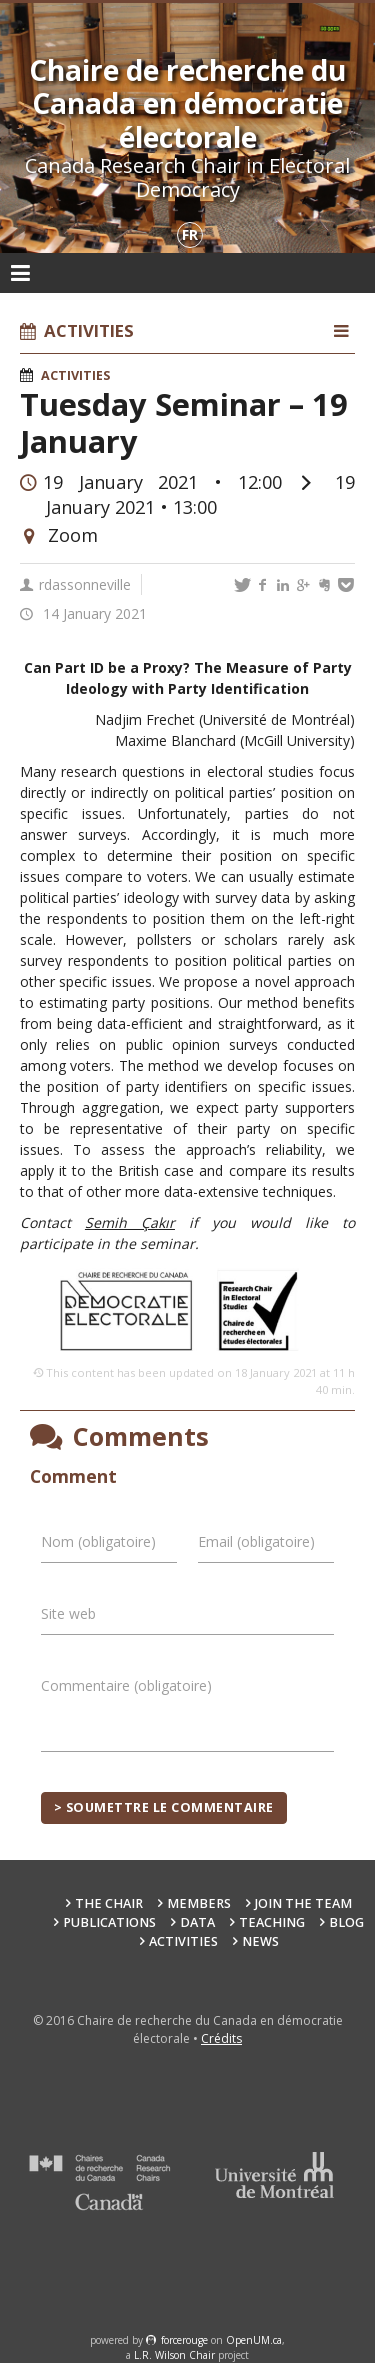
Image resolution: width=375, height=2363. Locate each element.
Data (197, 1922)
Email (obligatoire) (256, 1541)
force (184, 2340)
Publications (109, 1922)
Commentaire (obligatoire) (126, 1685)
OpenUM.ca (254, 2340)
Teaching (272, 1922)
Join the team (303, 1903)
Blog (346, 1922)
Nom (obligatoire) (98, 1541)
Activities (75, 375)
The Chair (109, 1903)
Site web (68, 1613)
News (260, 1941)
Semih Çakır (130, 1222)
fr (190, 234)
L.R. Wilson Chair (174, 2355)
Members (199, 1903)
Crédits (221, 2038)
